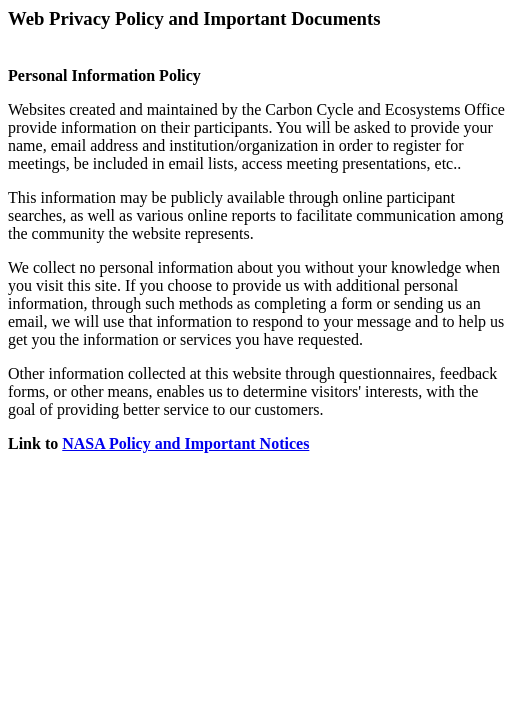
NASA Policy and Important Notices (185, 443)
